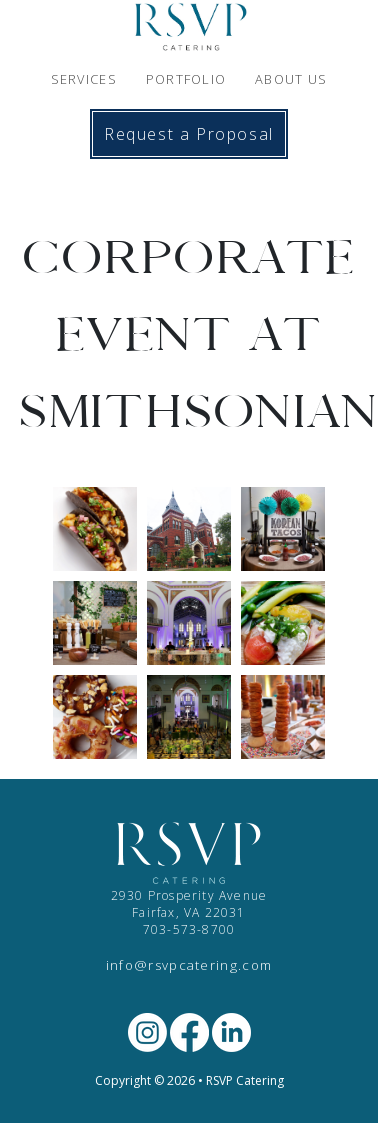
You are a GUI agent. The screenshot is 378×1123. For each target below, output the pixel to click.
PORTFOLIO (186, 79)
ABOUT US (291, 79)
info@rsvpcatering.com (189, 965)
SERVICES (84, 79)
